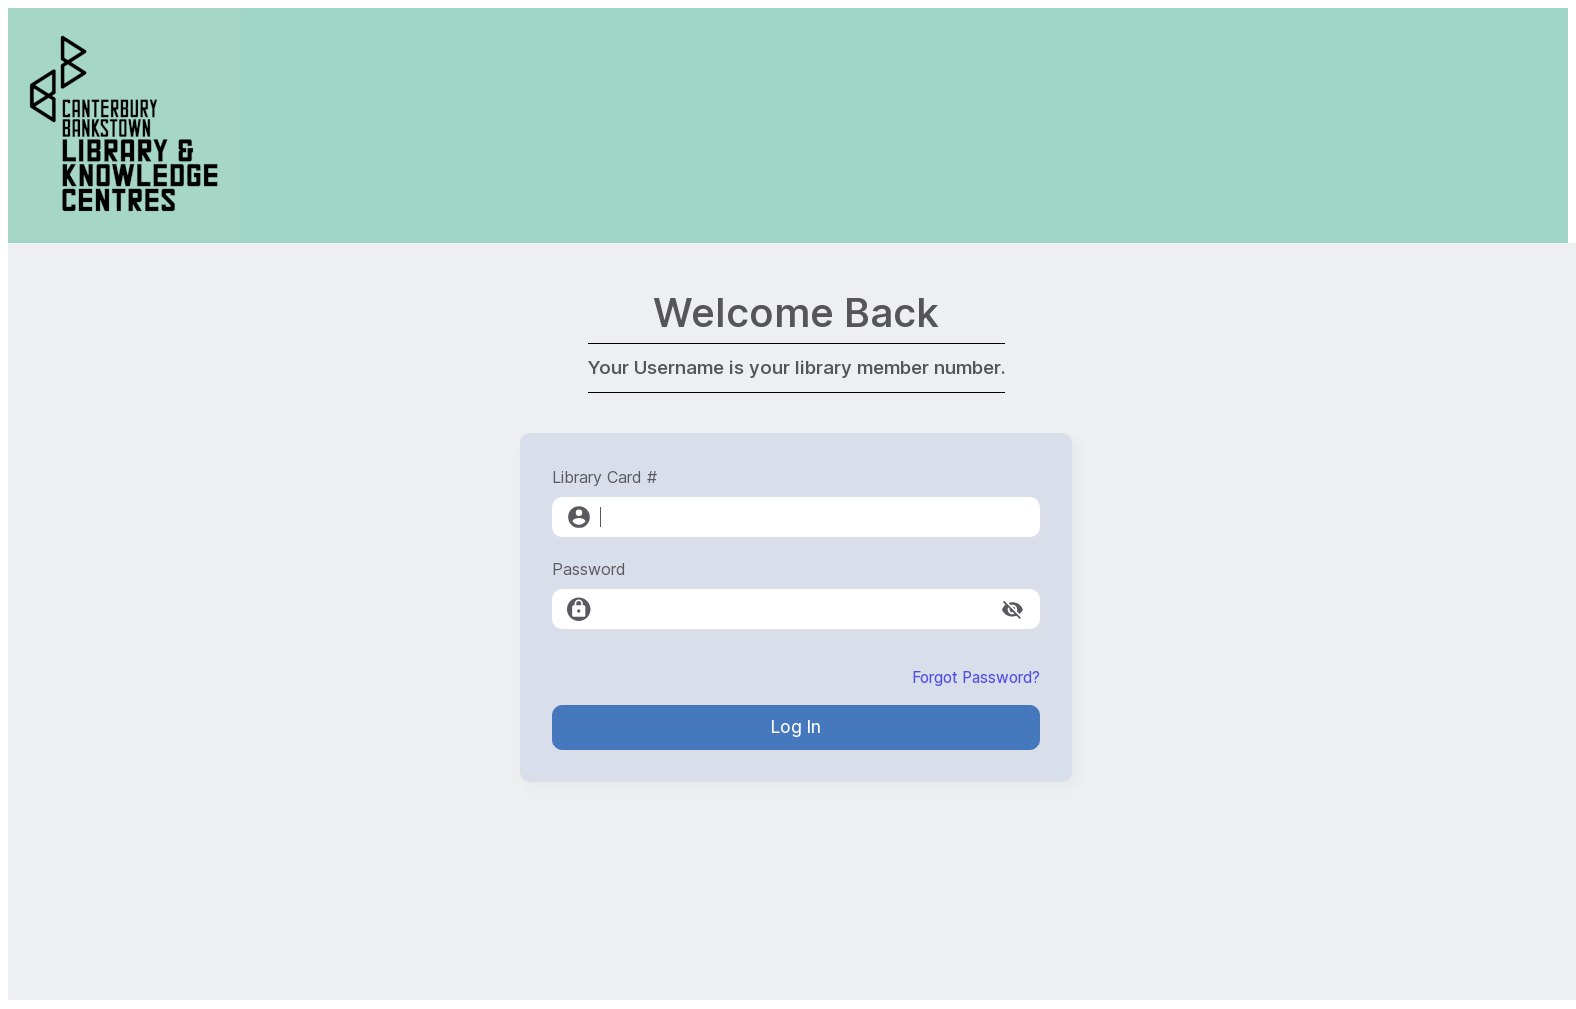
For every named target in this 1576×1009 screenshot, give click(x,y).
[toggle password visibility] (1012, 609)
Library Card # (604, 477)
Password (589, 569)
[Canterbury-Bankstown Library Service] (123, 233)
